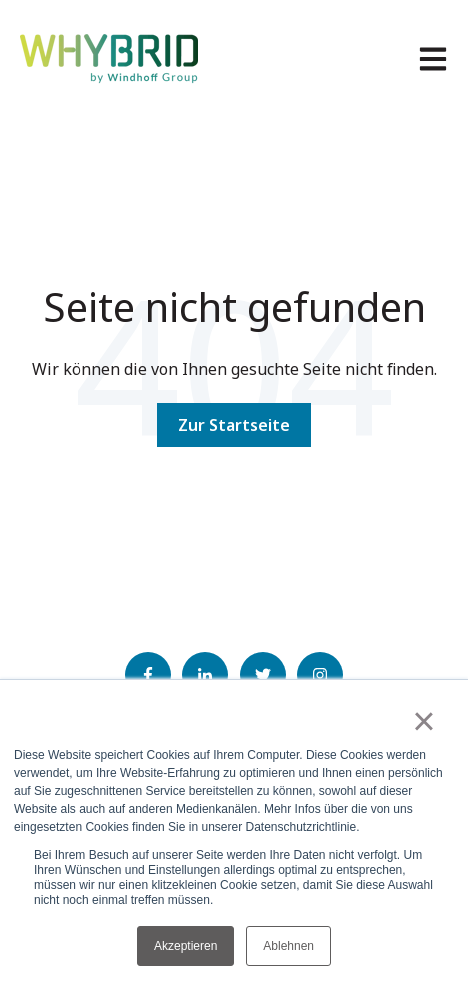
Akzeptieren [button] (185, 946)
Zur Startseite (234, 425)
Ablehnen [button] (288, 946)
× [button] (423, 721)
